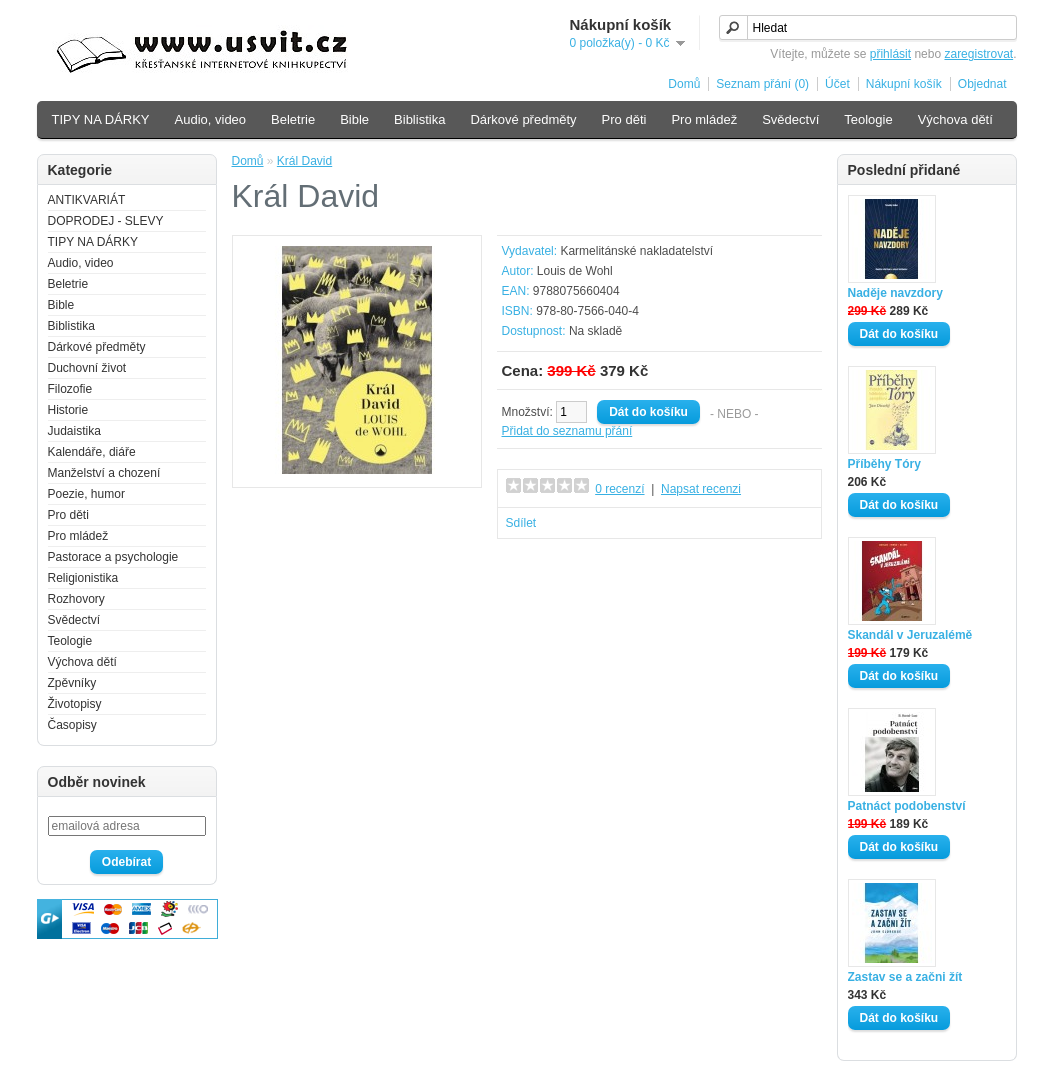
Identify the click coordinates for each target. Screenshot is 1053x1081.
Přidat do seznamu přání (567, 431)
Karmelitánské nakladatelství (636, 251)
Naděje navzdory (895, 293)
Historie (68, 410)
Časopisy (72, 725)
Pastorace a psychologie (113, 557)
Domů (684, 84)
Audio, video (211, 119)
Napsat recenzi (701, 489)
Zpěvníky (72, 683)
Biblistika (419, 119)
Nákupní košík (904, 84)
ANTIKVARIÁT (87, 200)
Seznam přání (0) (762, 84)
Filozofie (70, 389)
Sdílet (521, 523)
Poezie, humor (86, 494)
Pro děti (624, 119)
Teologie (868, 119)
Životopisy (75, 704)
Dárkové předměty (523, 119)
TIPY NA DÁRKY (101, 119)
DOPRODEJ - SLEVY (106, 221)
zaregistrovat (978, 54)
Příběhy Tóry (884, 464)
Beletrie (293, 119)
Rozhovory (76, 599)
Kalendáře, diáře (92, 452)
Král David (304, 161)
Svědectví (790, 119)
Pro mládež (704, 119)
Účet (837, 84)
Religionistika (83, 578)
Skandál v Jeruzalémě (910, 635)
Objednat (982, 84)
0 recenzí (619, 489)
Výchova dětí (955, 119)
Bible (354, 119)
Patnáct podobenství (907, 806)
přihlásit (890, 54)
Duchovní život (87, 368)
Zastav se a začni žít (905, 977)
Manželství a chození (104, 473)
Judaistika (74, 431)
